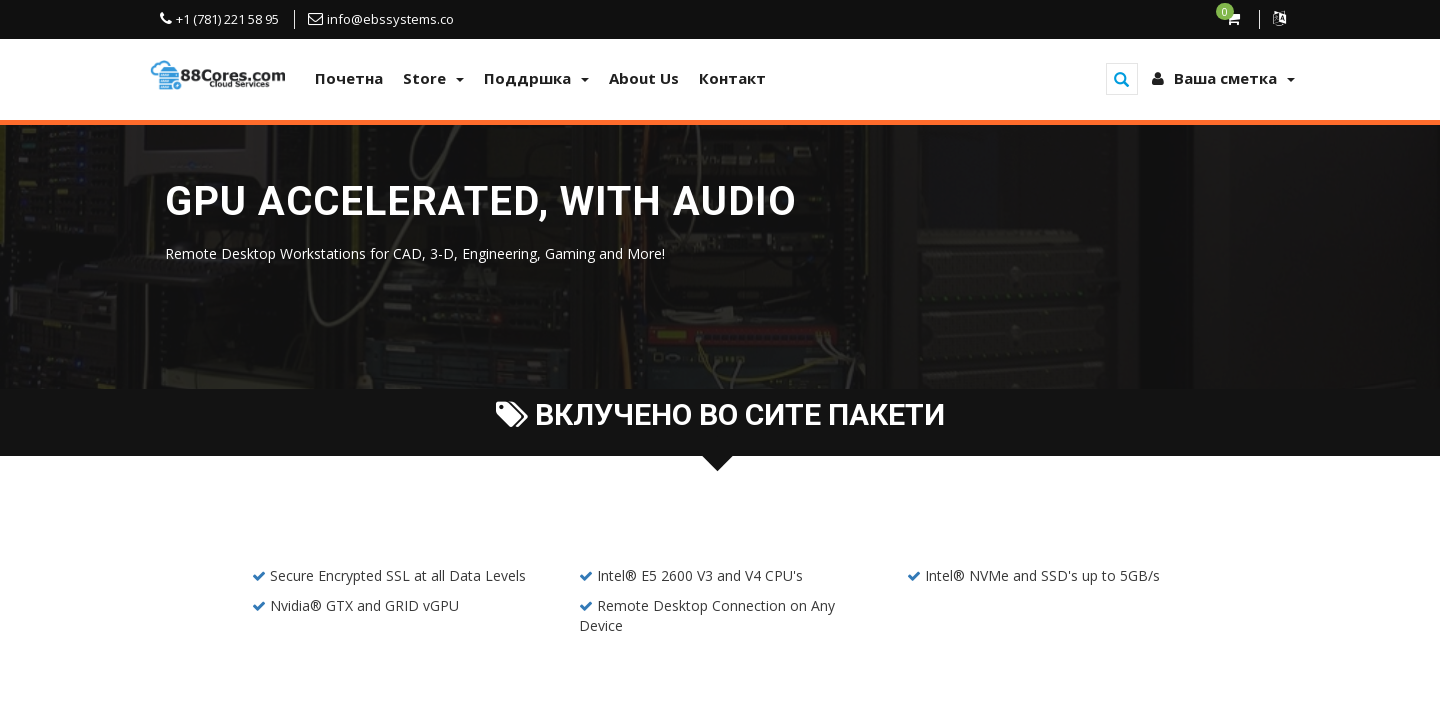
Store (433, 78)
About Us (644, 78)
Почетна (349, 78)
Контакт (732, 78)
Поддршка (536, 78)
